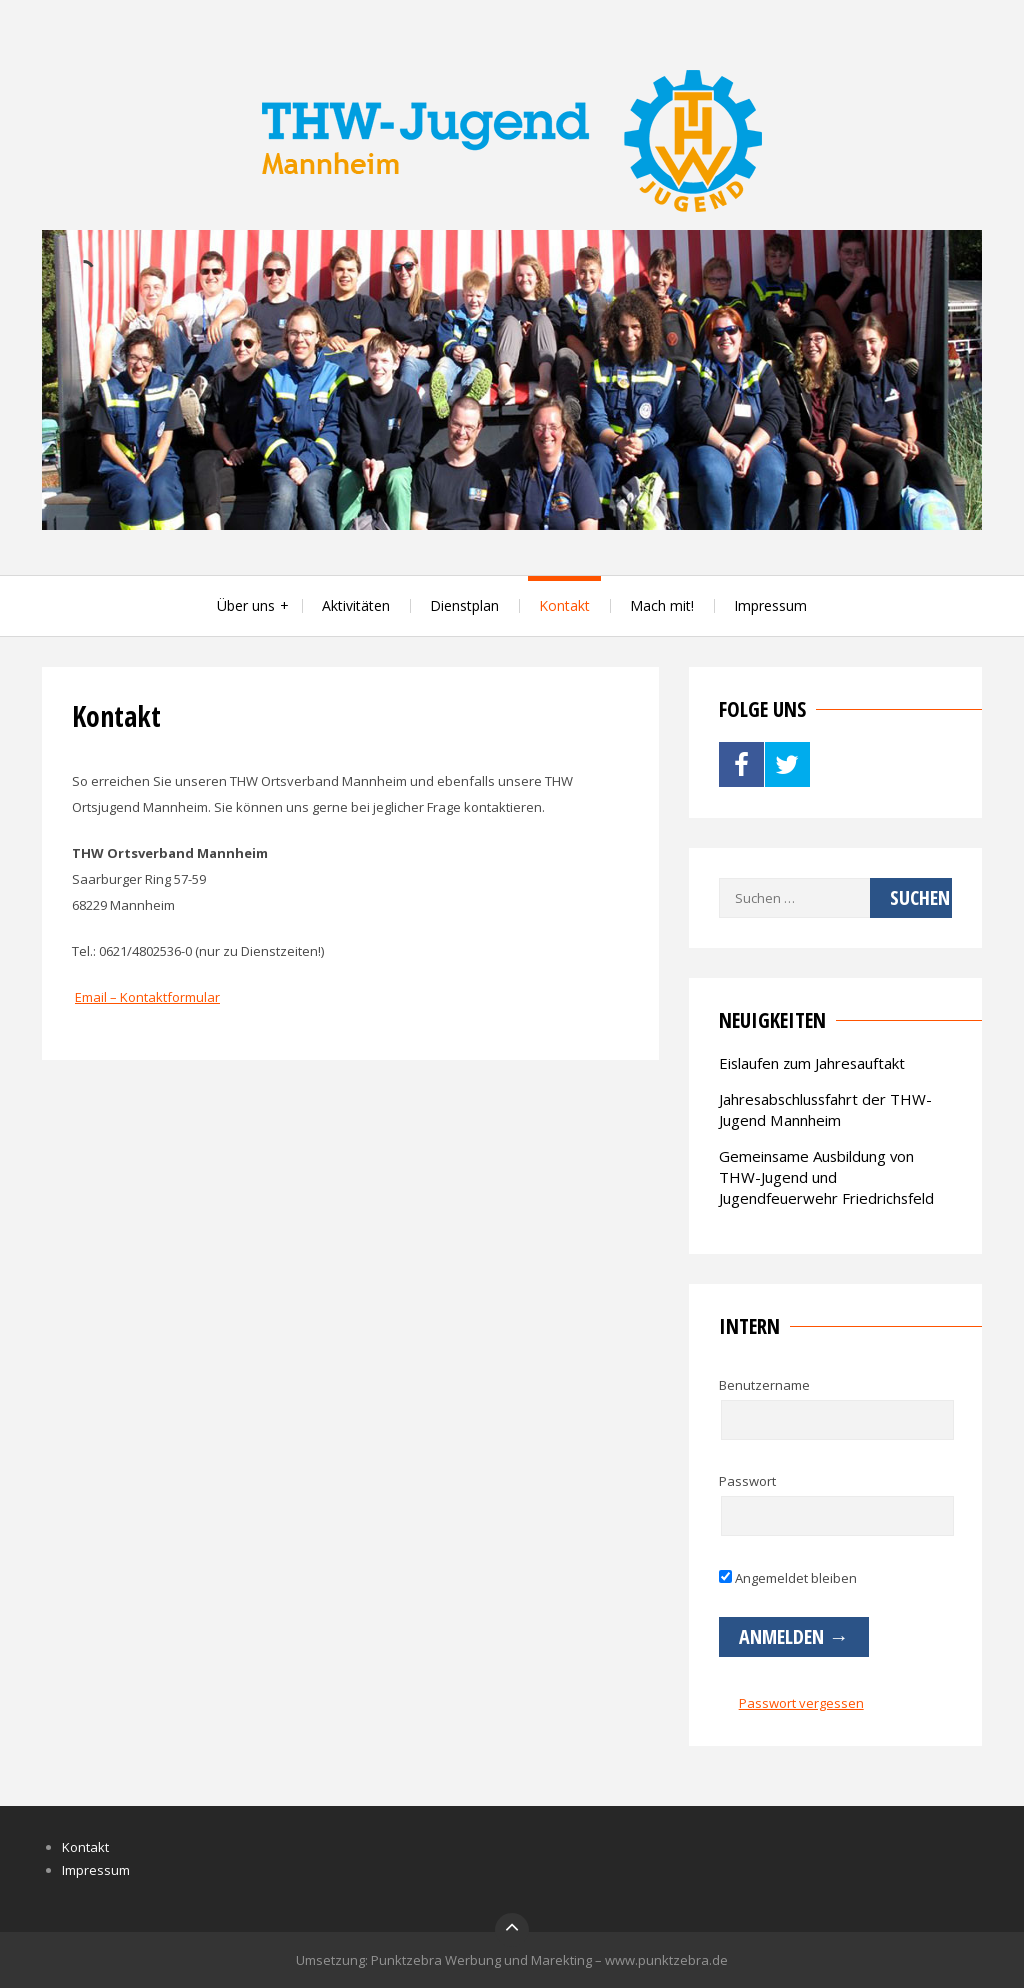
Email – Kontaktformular (147, 997)
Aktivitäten (356, 605)
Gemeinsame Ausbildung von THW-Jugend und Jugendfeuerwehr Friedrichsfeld (826, 1177)
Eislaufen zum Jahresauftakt (812, 1063)
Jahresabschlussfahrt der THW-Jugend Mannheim (825, 1109)
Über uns (246, 605)
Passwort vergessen (801, 1703)
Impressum (770, 605)
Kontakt (564, 605)
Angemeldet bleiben (788, 1578)
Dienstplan (464, 605)
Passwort (747, 1481)
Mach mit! (662, 605)
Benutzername (764, 1385)
